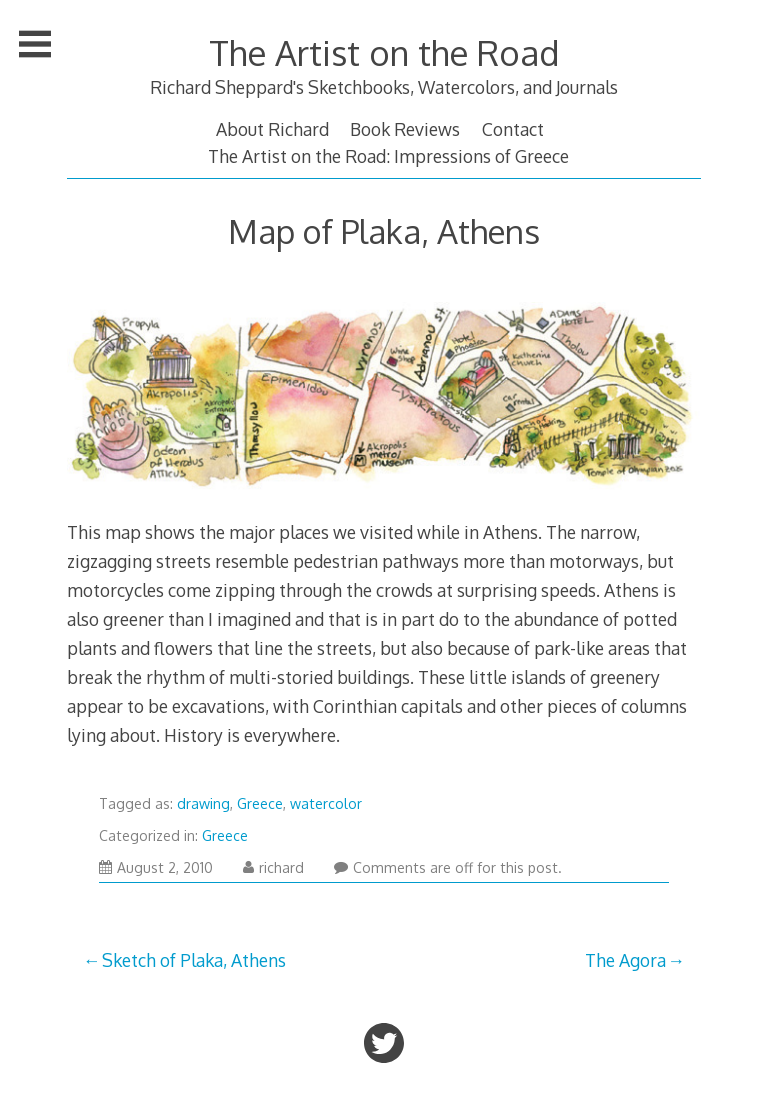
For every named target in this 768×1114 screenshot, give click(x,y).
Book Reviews (405, 129)
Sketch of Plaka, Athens (194, 960)
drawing (203, 803)
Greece (260, 803)
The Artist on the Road (384, 52)
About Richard (272, 129)
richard (273, 867)
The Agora (625, 960)
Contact (513, 129)
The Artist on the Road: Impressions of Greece (388, 156)
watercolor (326, 803)
